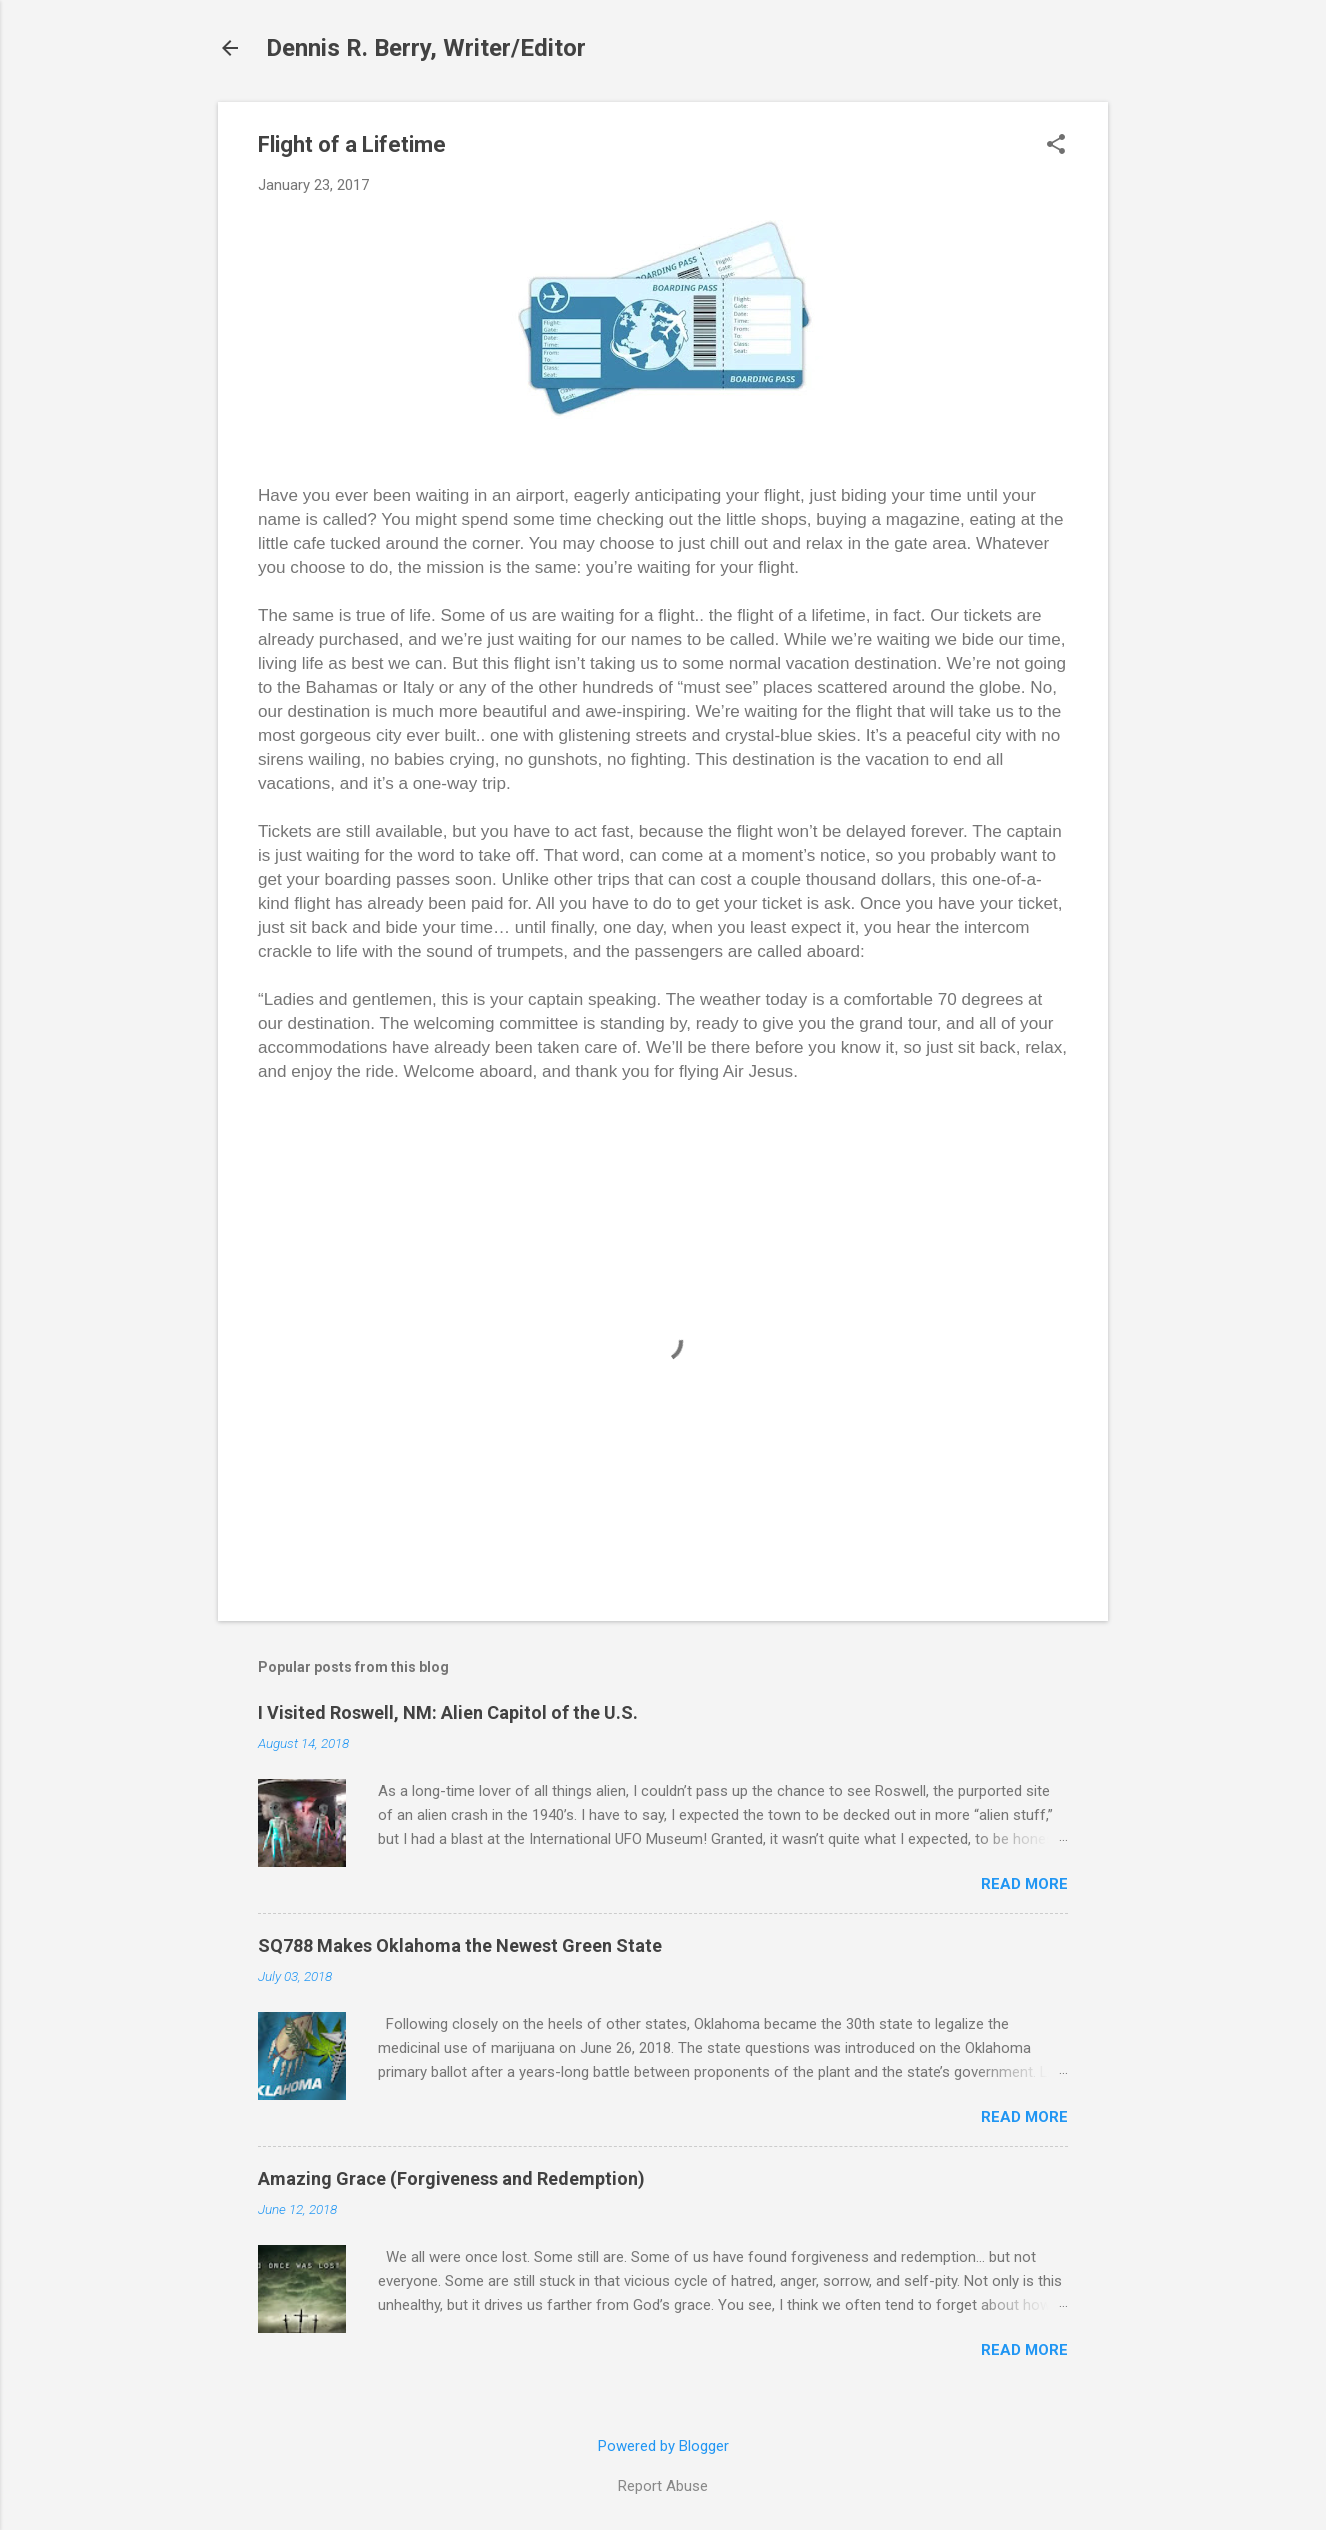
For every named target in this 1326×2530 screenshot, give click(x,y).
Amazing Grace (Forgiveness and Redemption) (451, 2178)
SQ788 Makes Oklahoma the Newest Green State (460, 1945)
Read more (1024, 1884)
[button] (1056, 146)
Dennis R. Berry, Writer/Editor (426, 48)
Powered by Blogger (663, 2446)
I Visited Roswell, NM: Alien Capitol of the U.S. (448, 1712)
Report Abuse (663, 2486)
